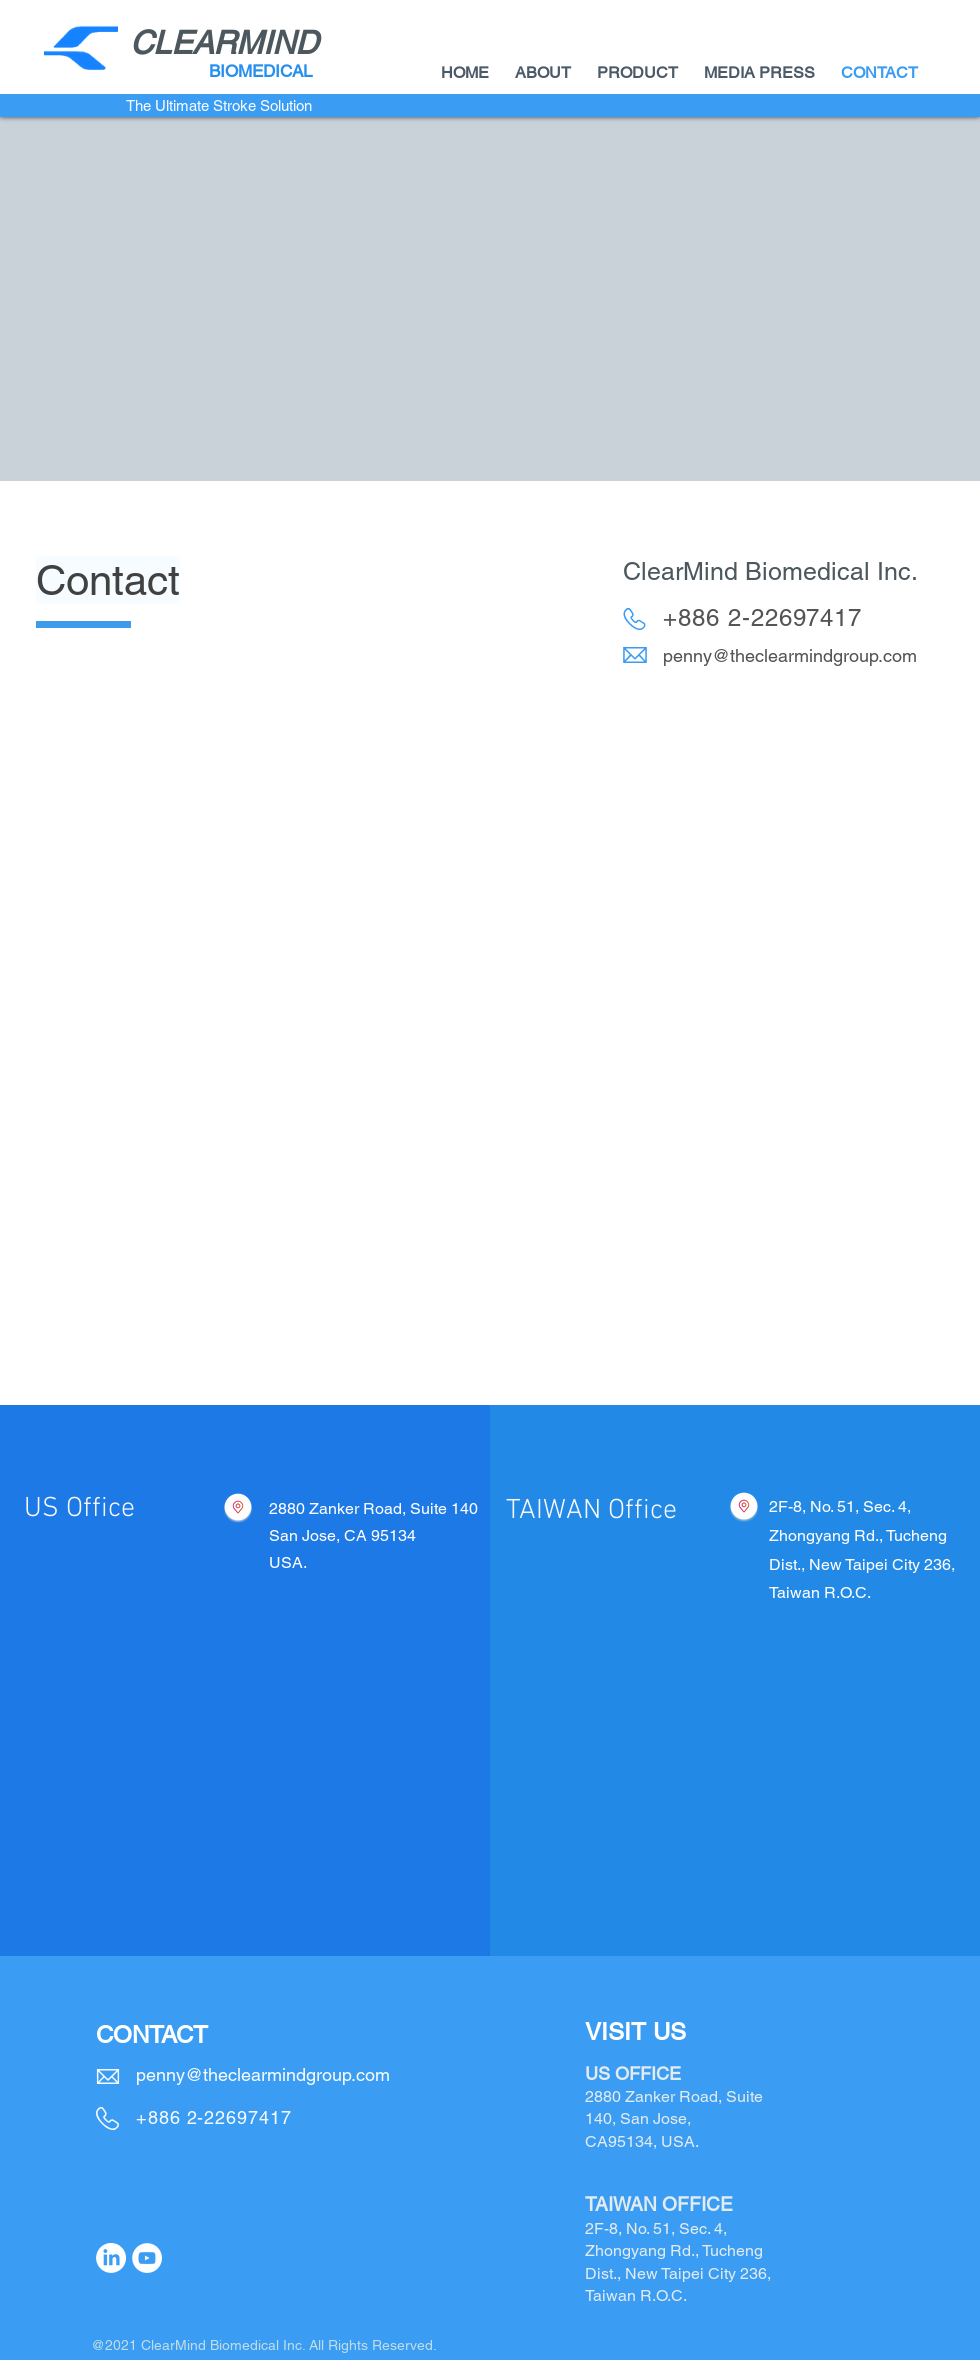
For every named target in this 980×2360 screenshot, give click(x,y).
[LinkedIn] (111, 2258)
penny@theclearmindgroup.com (790, 655)
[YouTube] (147, 2258)
